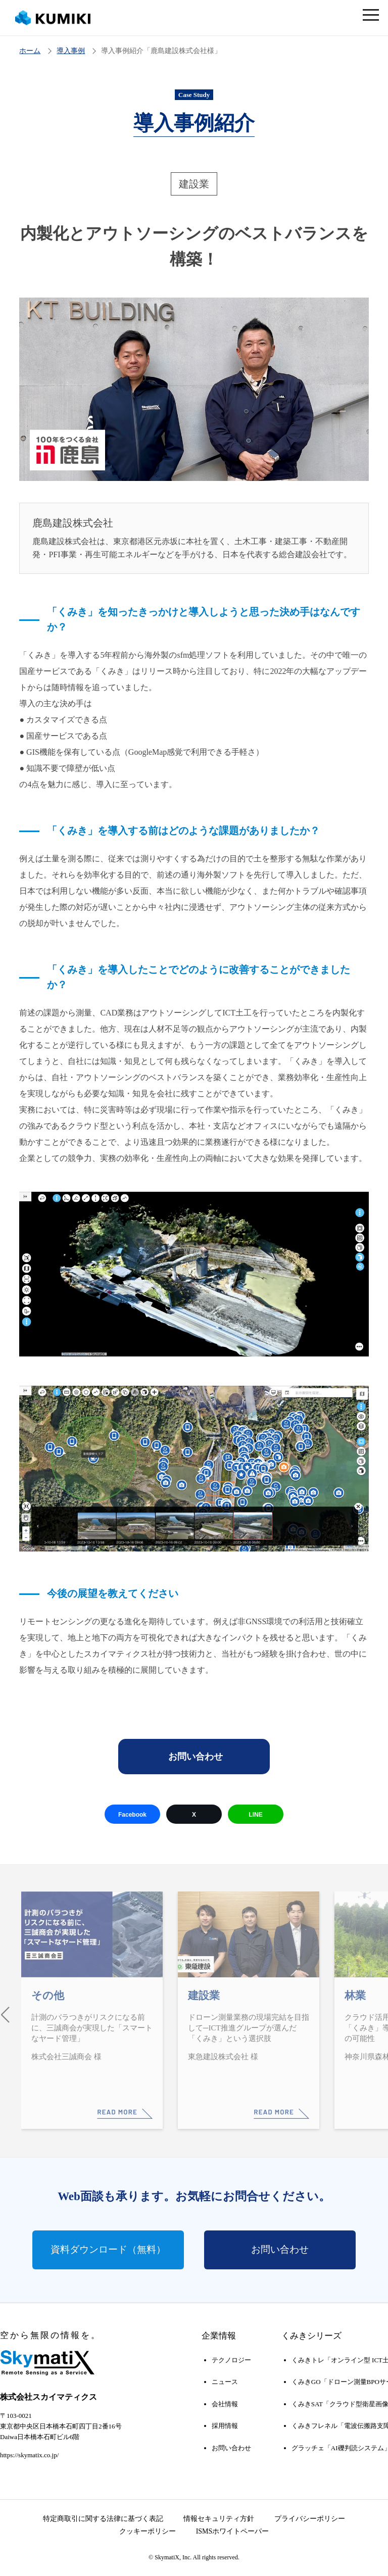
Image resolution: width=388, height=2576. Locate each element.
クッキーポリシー (147, 2530)
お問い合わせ (195, 1757)
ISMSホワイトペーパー (232, 2530)
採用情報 (225, 2424)
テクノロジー (231, 2358)
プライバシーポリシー (309, 2517)
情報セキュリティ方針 (218, 2517)
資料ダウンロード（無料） (108, 2248)
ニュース (225, 2381)
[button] (5, 2013)
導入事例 (71, 51)
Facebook (132, 1814)
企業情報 (219, 2335)
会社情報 (225, 2402)
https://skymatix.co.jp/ (29, 2453)
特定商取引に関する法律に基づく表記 (103, 2517)
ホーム (29, 51)
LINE (255, 1814)
